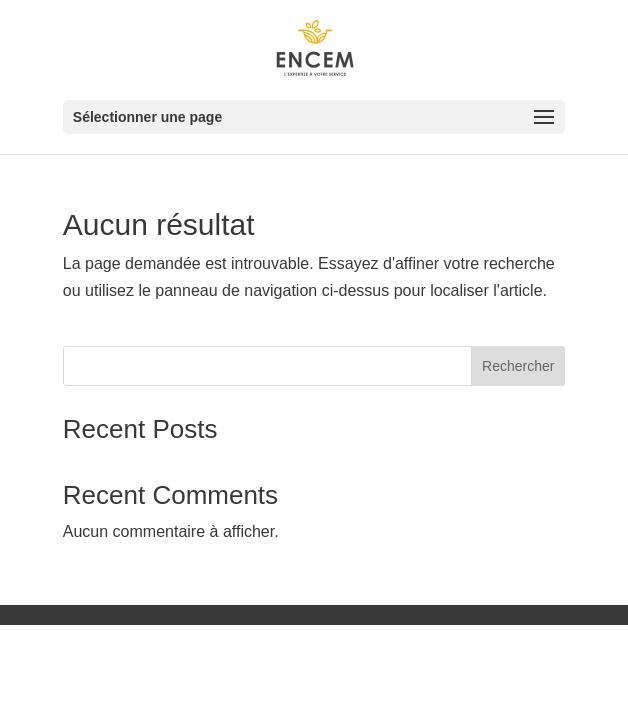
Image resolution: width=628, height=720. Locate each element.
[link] (316, 48)
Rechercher (518, 366)
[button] (314, 117)
